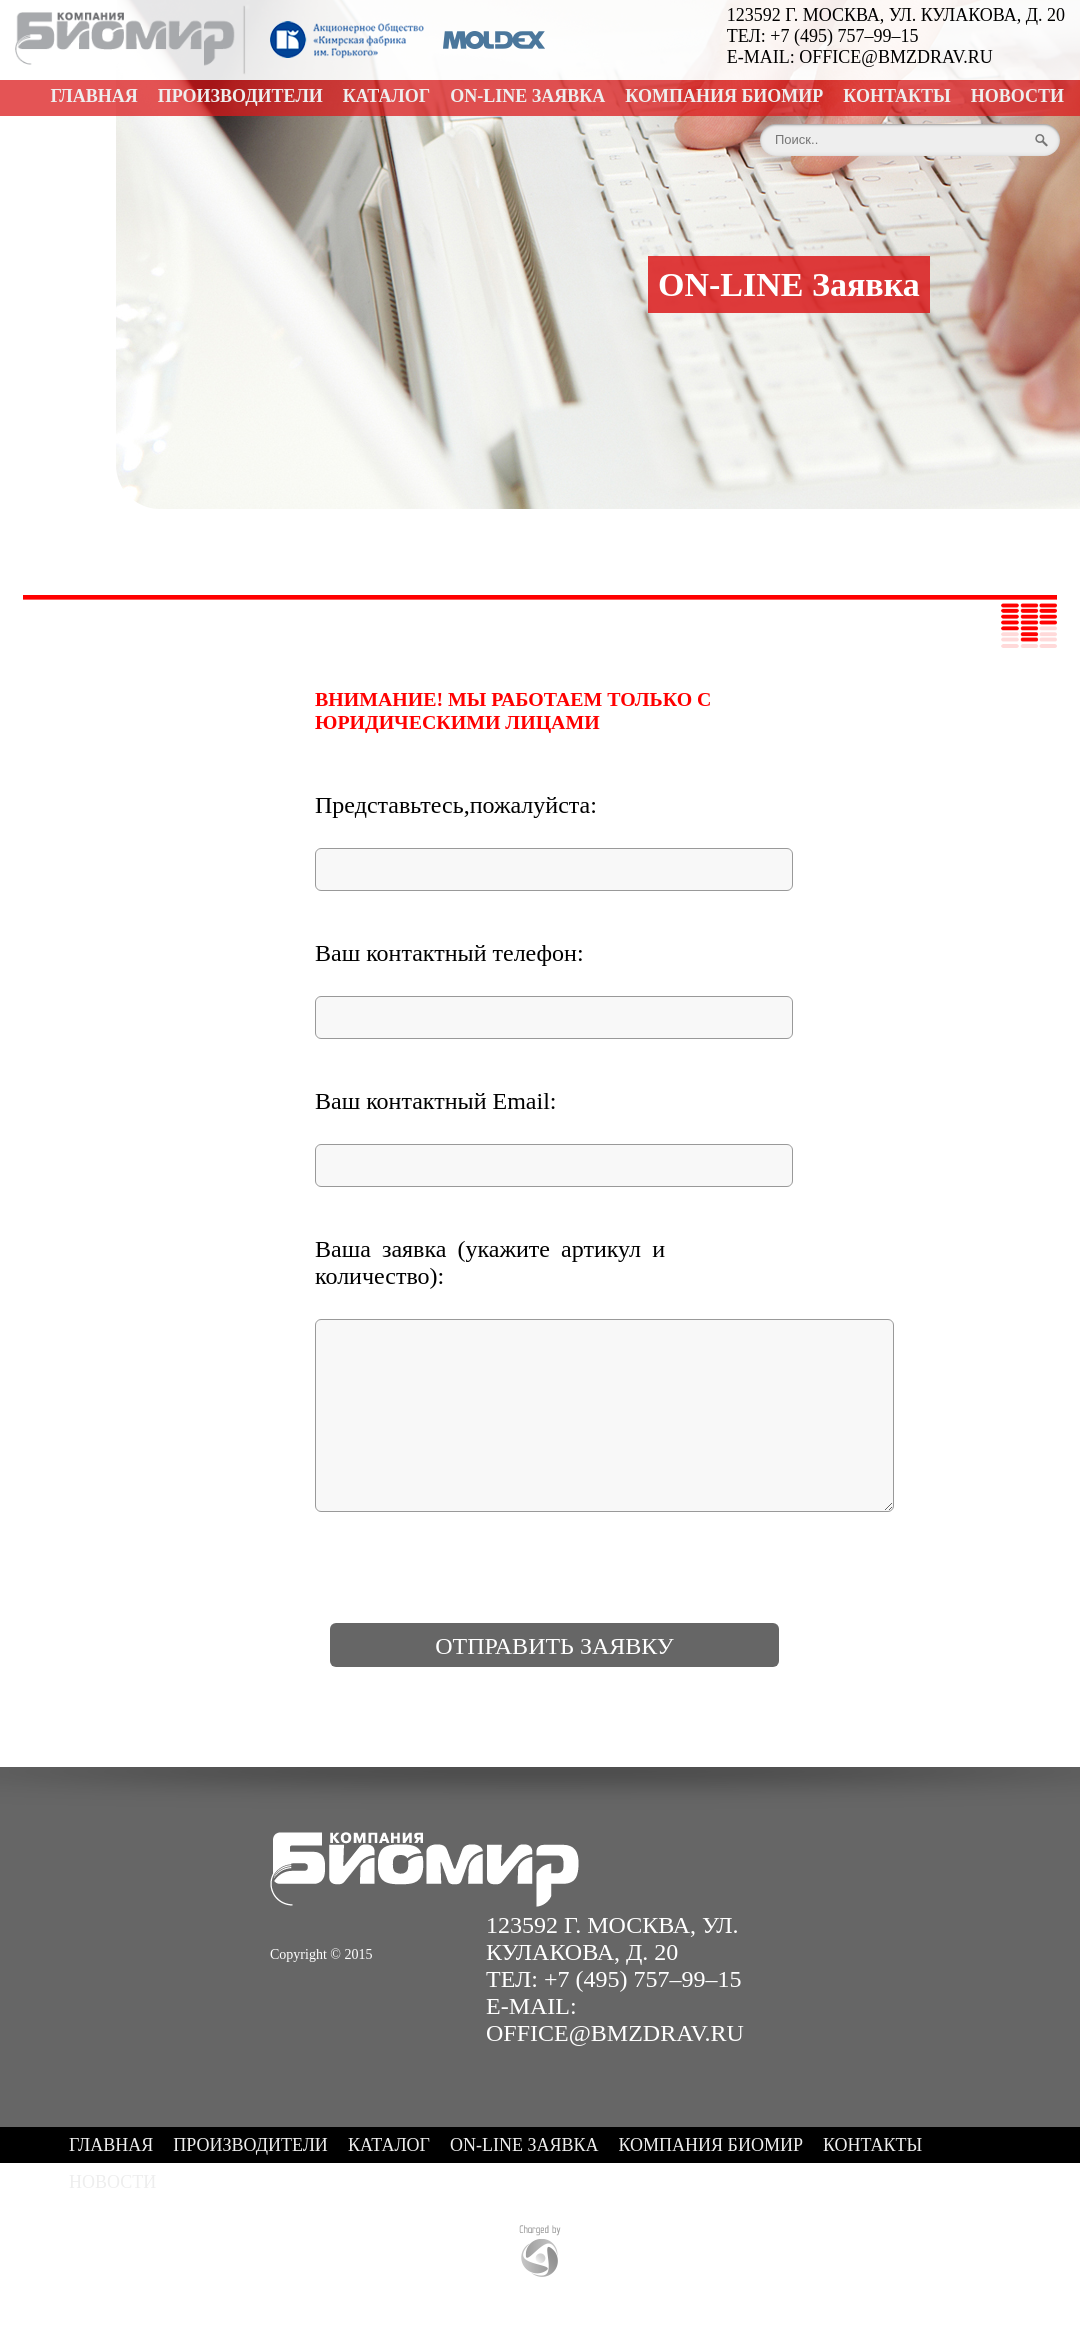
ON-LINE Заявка (527, 96)
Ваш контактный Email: (436, 1101)
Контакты (896, 96)
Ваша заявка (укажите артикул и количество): (490, 1262)
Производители (240, 96)
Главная (94, 96)
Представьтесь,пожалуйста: (456, 805)
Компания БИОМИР (724, 96)
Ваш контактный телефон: (449, 953)
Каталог (386, 96)
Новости (1017, 96)
